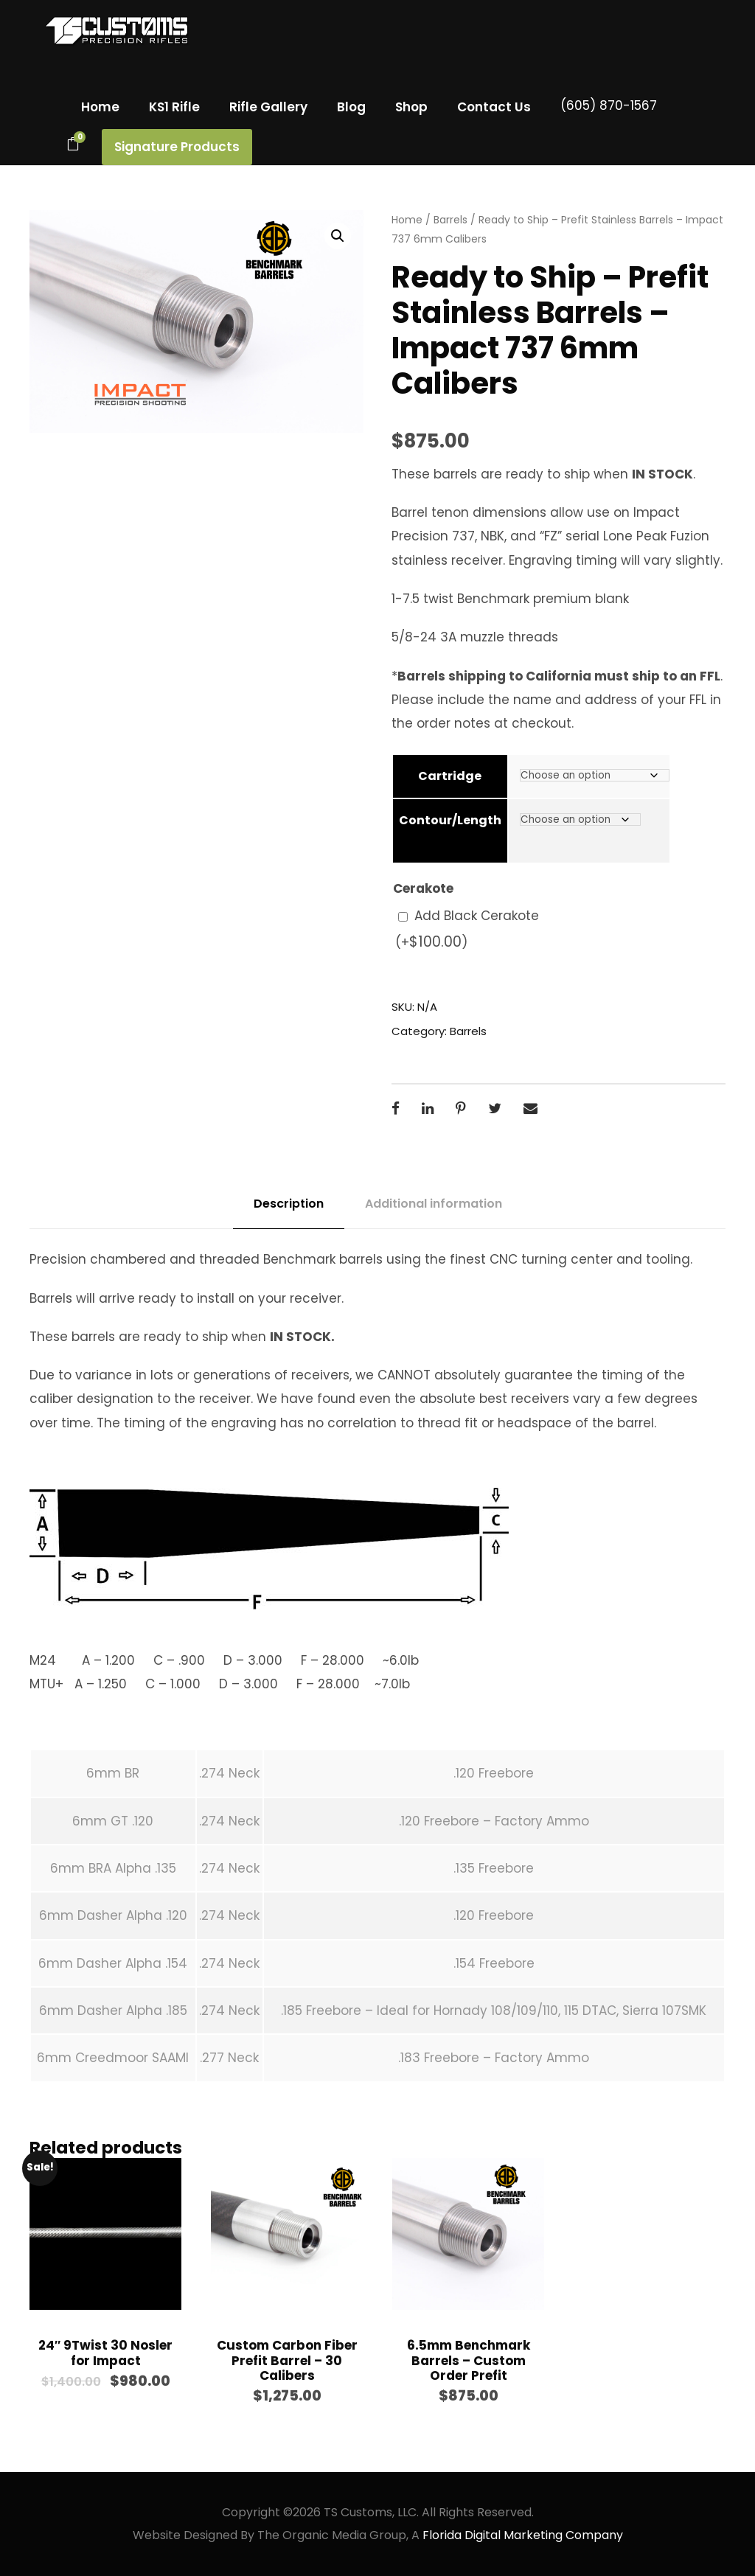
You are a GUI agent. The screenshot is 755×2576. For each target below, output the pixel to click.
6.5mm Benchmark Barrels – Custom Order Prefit (468, 2360)
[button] (337, 236)
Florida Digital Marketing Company (522, 2535)
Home (100, 107)
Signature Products (177, 147)
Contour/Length (450, 820)
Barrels (450, 219)
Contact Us (494, 107)
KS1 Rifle (174, 107)
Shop (411, 107)
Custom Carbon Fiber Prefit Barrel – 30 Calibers (287, 2360)
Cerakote (423, 888)
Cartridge (449, 775)
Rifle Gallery (268, 107)
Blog (351, 107)
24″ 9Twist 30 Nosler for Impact (105, 2352)
